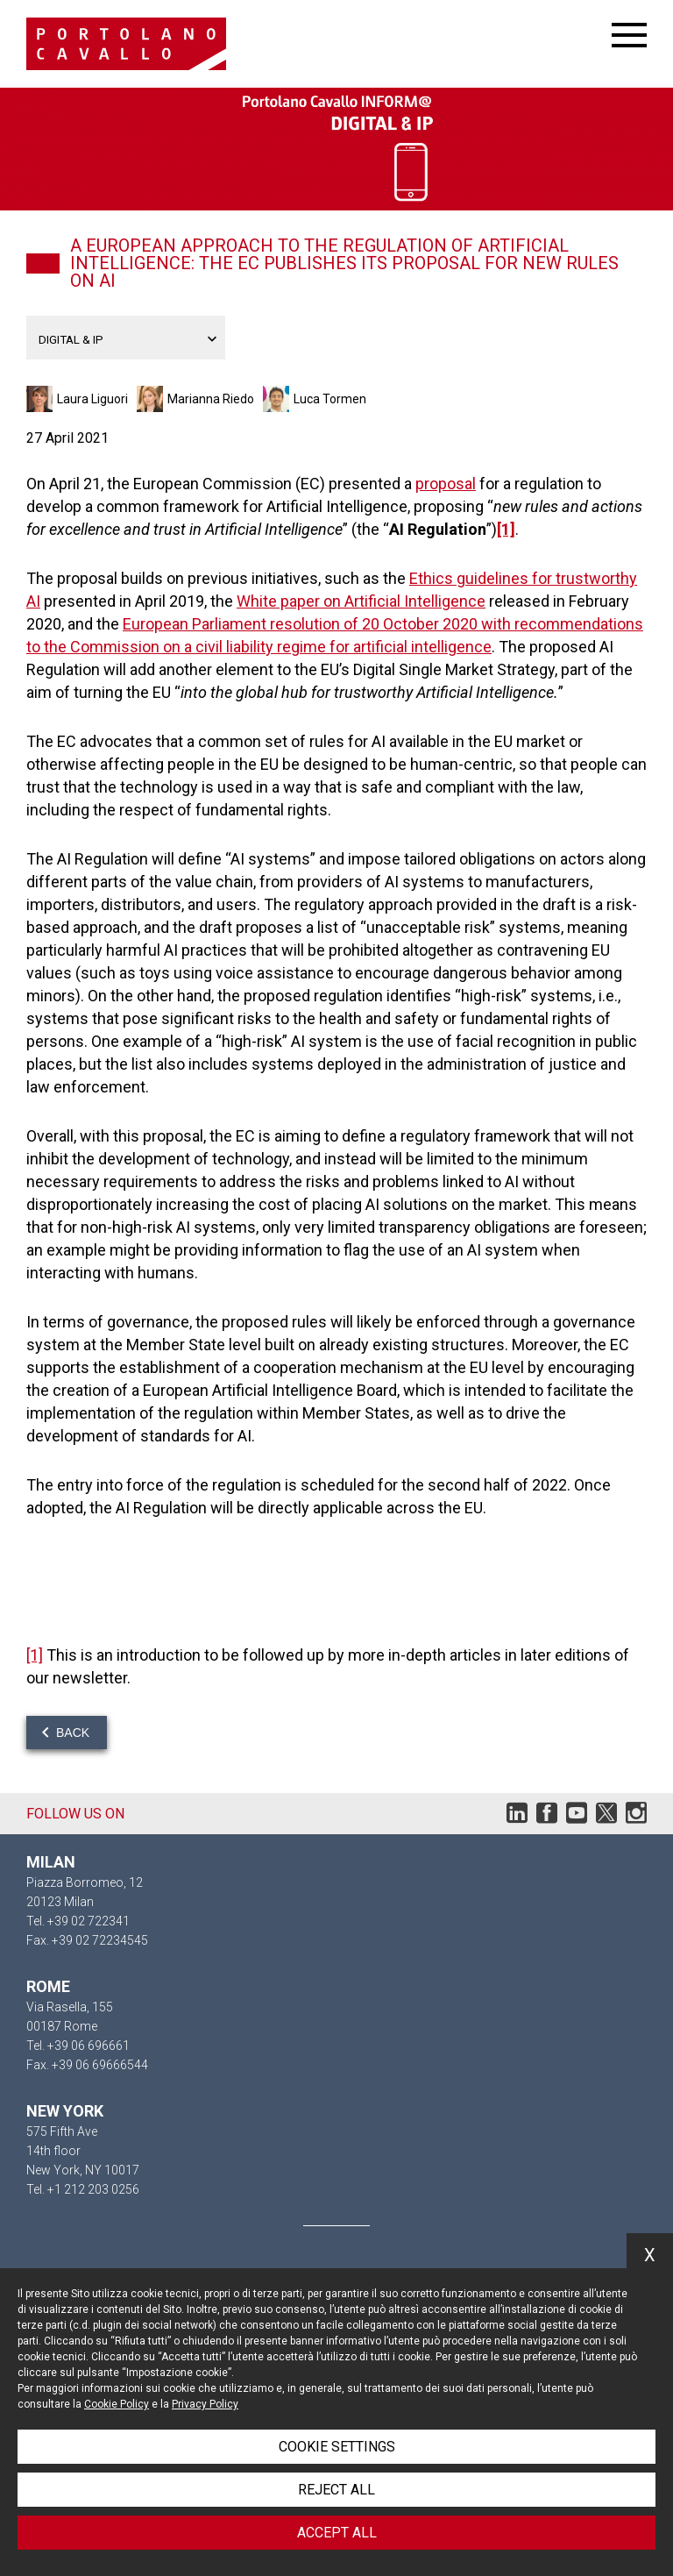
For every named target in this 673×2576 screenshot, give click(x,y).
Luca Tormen (330, 399)
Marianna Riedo (210, 399)
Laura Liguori (92, 399)
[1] (506, 529)
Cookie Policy (116, 2404)
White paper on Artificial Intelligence (361, 601)
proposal (445, 483)
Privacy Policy (205, 2404)
